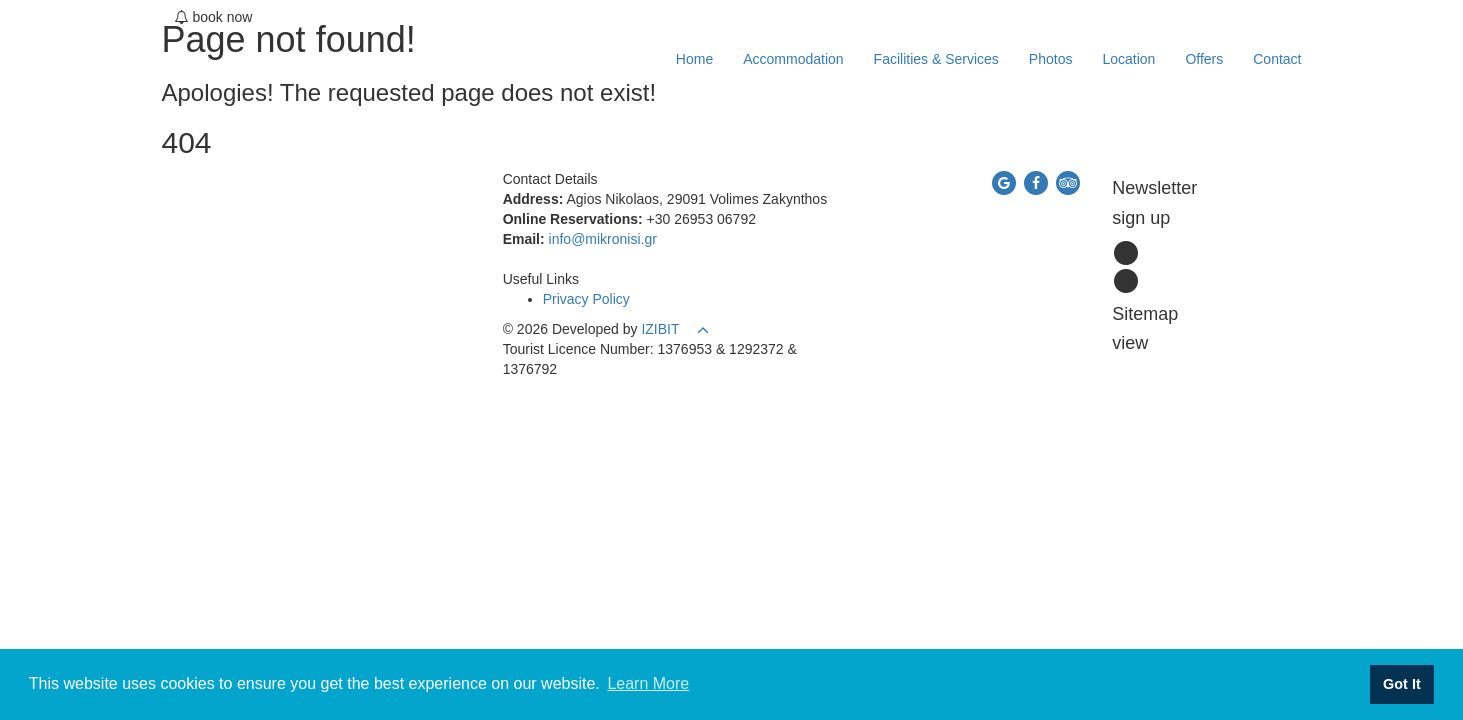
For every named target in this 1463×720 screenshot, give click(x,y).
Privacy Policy (586, 299)
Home (694, 59)
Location (1128, 59)
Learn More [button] (648, 683)
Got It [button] (1402, 684)
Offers (1204, 59)
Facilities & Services (936, 59)
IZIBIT (660, 329)
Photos (1051, 59)
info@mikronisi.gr (603, 239)
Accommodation (793, 59)
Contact (1277, 59)
